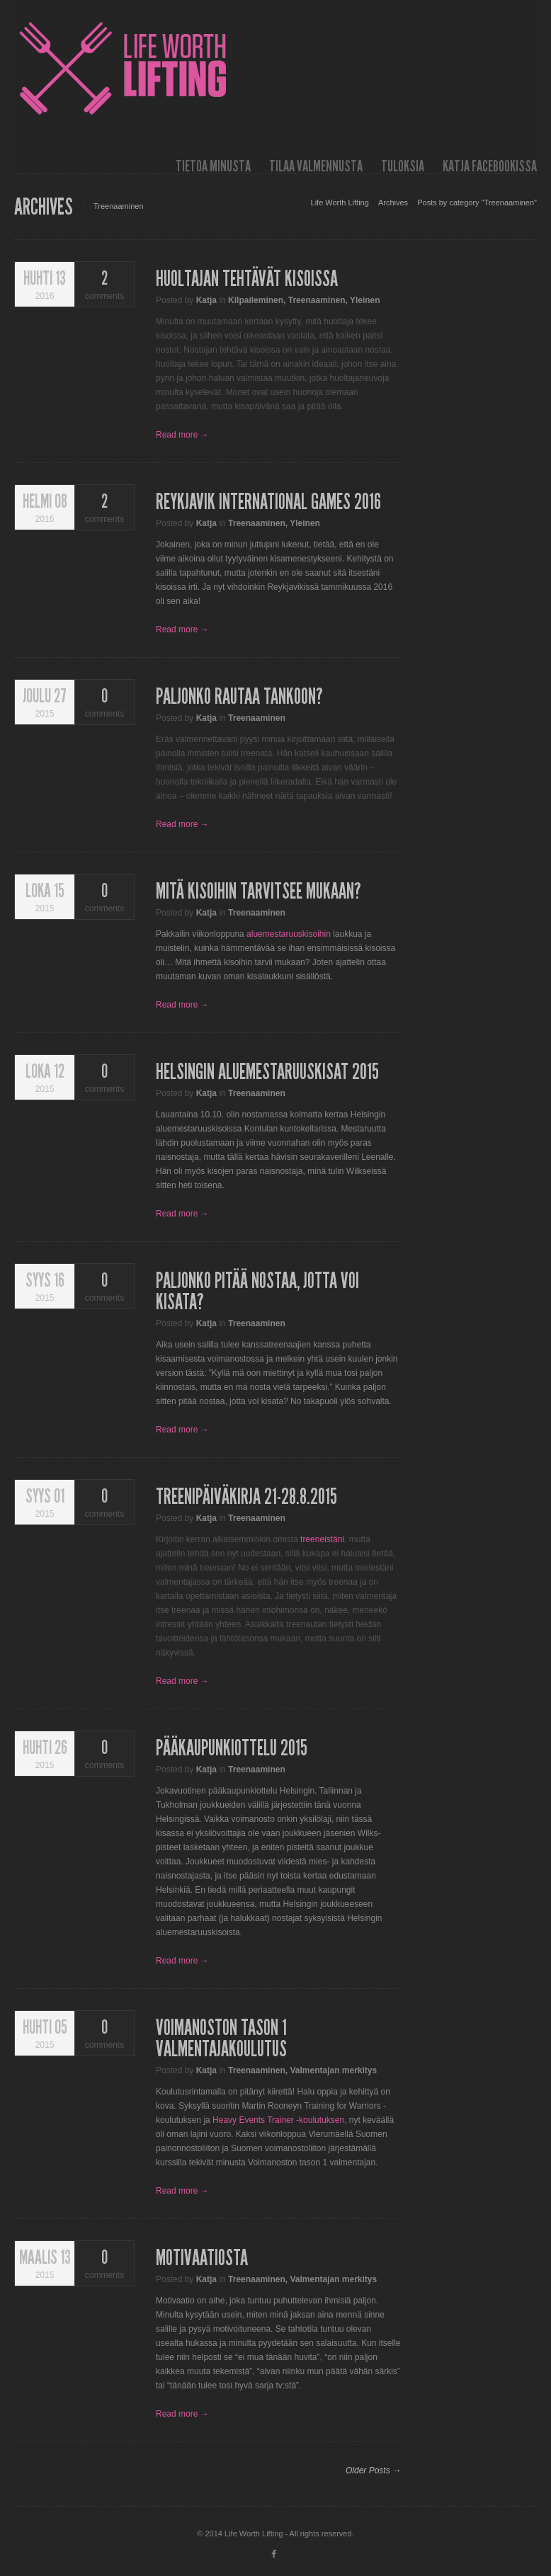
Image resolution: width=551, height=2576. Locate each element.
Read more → (182, 435)
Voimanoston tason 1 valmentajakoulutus (221, 2038)
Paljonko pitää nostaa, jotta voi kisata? (257, 1291)
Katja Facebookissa (490, 166)
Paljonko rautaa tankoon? (239, 696)
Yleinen (365, 300)
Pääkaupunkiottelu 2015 (231, 1748)
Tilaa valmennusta (316, 166)
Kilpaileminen (255, 300)
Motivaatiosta (202, 2258)
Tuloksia (402, 166)
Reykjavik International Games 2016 (268, 502)
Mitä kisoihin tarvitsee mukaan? (258, 891)
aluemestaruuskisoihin (288, 934)
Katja (206, 300)
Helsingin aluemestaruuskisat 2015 (267, 1072)
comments (104, 285)
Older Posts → (373, 2470)
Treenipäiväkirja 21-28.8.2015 (246, 1497)
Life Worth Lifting (340, 202)
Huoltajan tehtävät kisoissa (247, 279)
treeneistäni (322, 1539)
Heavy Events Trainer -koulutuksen (278, 2120)
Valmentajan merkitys (333, 2070)
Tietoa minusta (213, 166)
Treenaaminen (317, 300)
